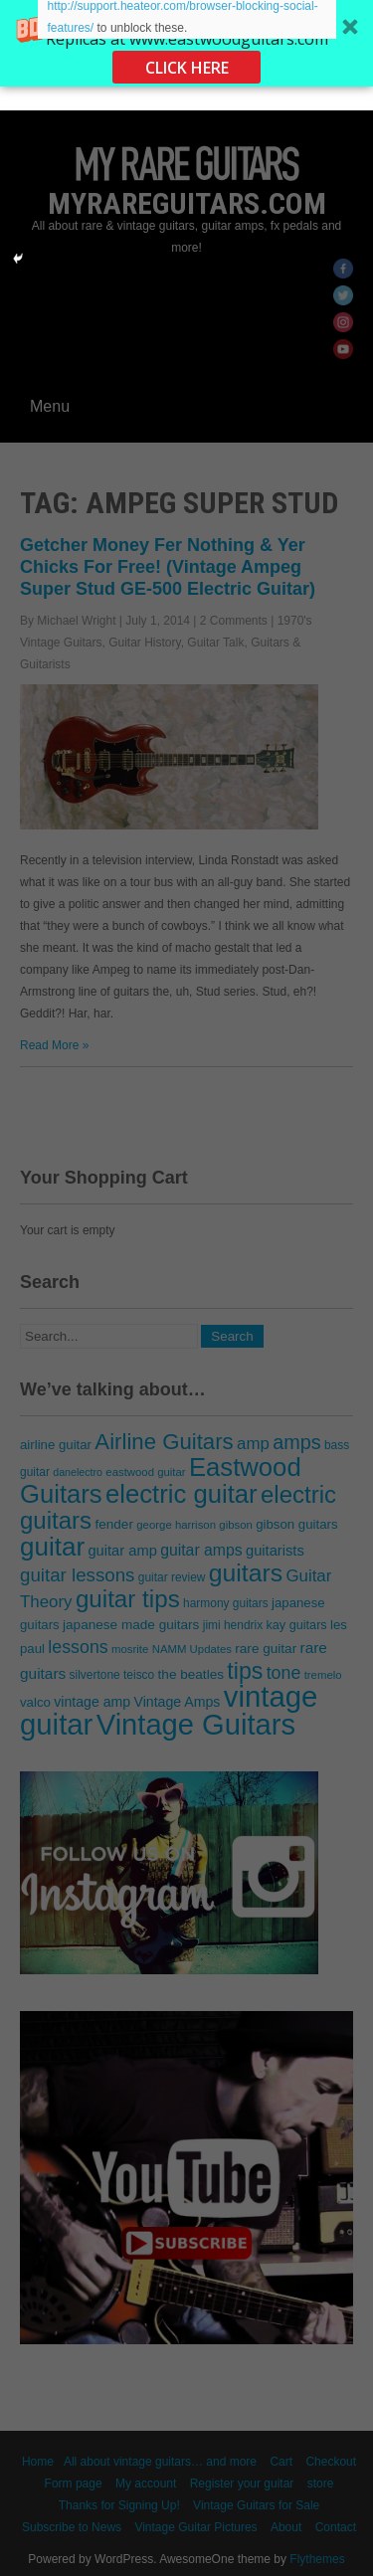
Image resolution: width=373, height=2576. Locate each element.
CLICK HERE (187, 68)
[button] (186, 43)
